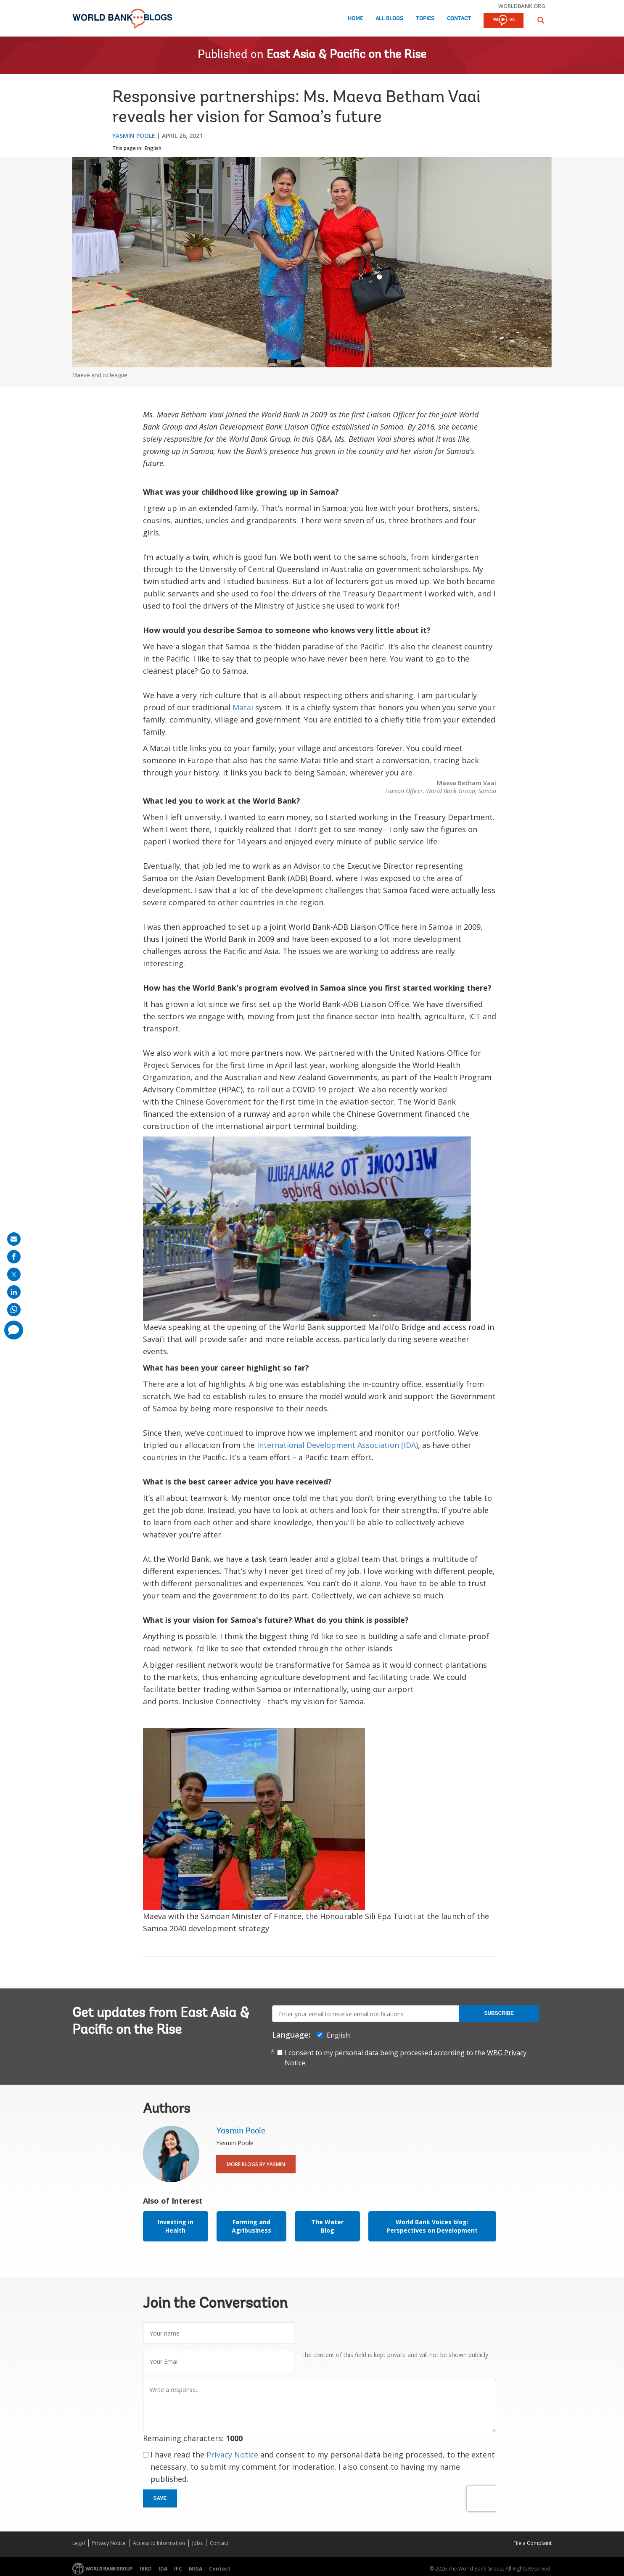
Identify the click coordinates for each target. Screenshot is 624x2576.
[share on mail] (14, 1239)
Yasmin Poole (133, 135)
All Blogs (389, 18)
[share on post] (14, 1274)
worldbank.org (521, 5)
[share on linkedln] (14, 1292)
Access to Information (159, 2543)
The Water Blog (327, 2226)
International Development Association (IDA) (337, 1445)
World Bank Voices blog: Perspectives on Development (432, 2226)
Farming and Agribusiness (251, 2226)
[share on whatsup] (14, 1309)
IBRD (146, 2568)
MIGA (195, 2568)
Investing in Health (175, 2226)
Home (355, 18)
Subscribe (499, 2013)
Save (160, 2498)
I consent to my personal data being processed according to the (405, 2057)
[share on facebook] (14, 1256)
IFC (178, 2568)
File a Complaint (532, 2543)
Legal (78, 2543)
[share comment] (13, 1330)
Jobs (197, 2543)
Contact (459, 18)
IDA (163, 2568)
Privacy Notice (232, 2454)
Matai (243, 707)
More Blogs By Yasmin (256, 2164)
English (153, 148)
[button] (540, 20)
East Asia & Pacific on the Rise (346, 55)
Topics (425, 18)
